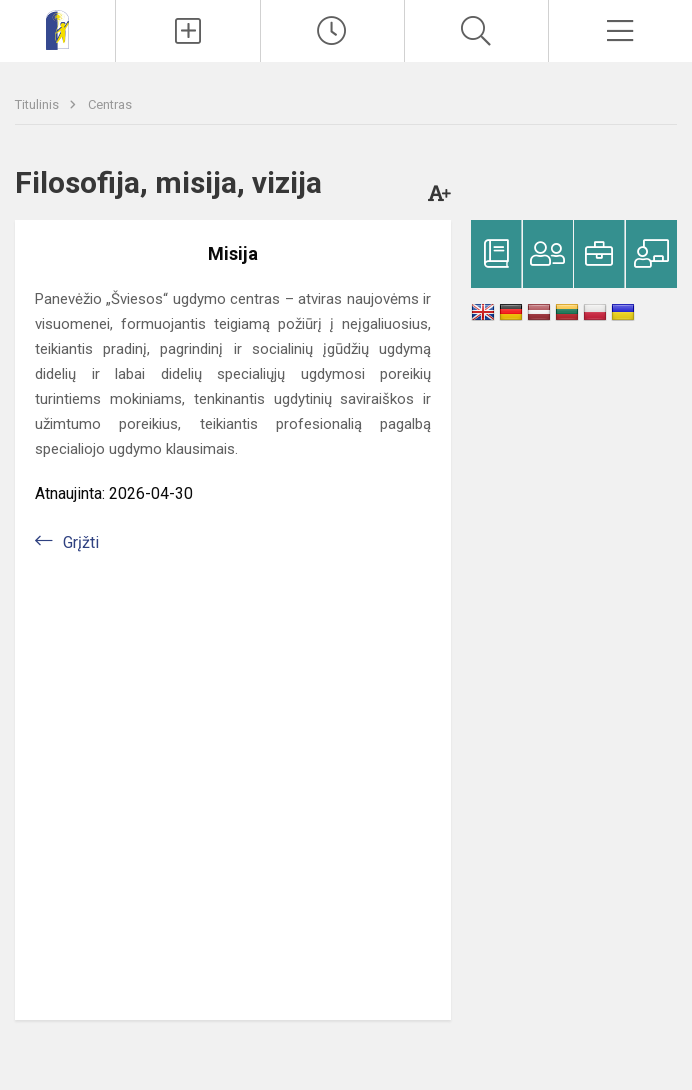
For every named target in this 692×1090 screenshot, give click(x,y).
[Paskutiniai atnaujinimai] (332, 31)
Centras (110, 104)
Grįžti (81, 542)
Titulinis (38, 104)
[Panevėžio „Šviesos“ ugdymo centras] (57, 28)
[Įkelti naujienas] (187, 31)
